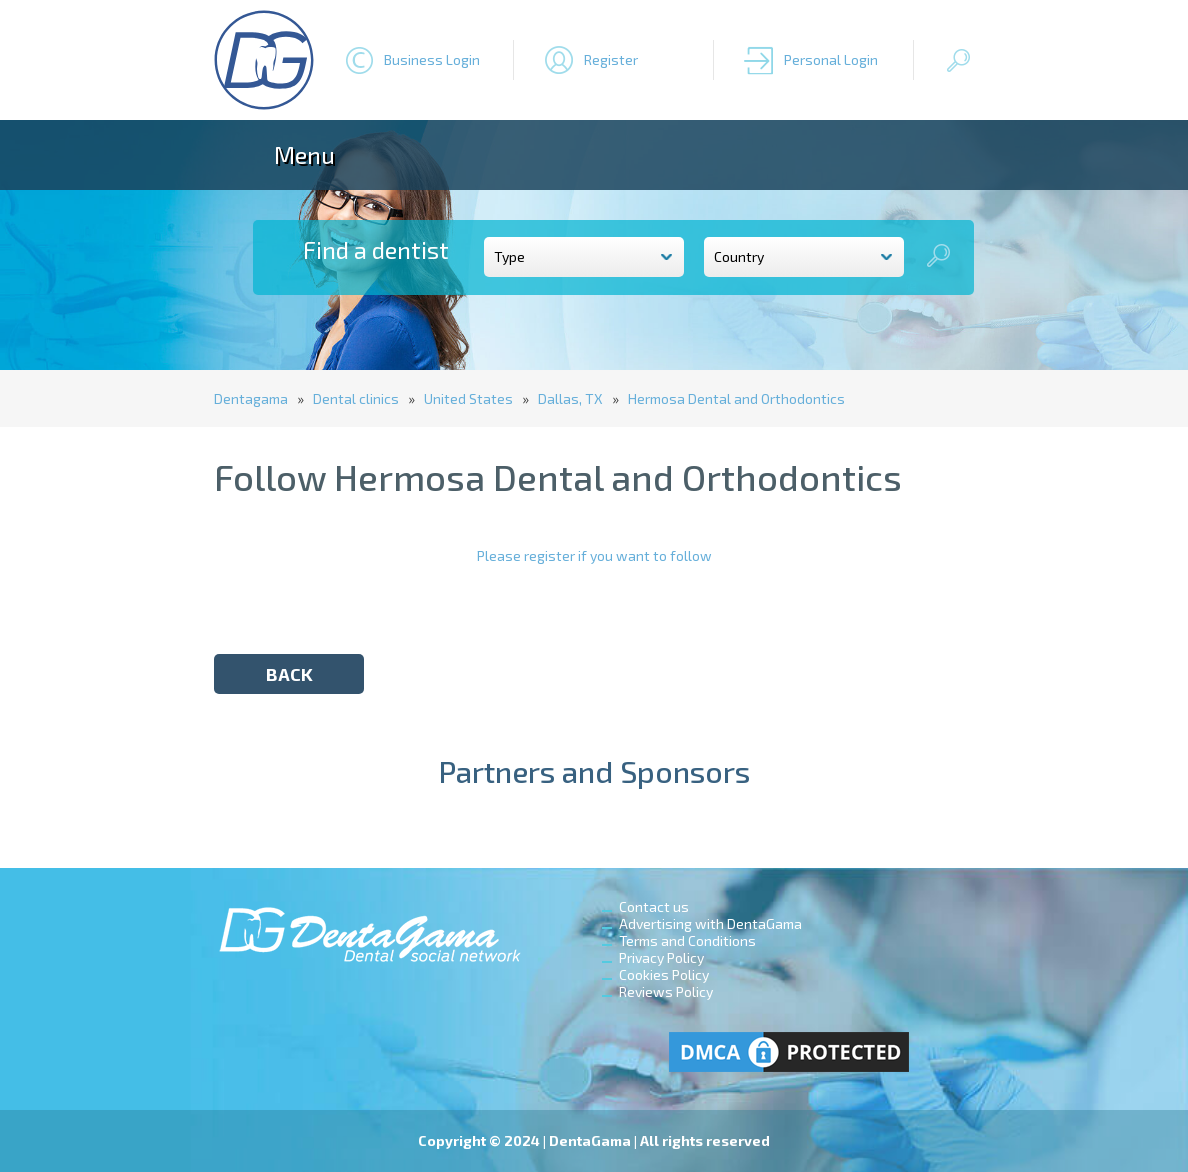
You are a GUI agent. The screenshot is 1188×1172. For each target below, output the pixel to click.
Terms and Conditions (687, 940)
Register (611, 59)
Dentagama (251, 398)
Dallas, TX (570, 398)
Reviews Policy (666, 991)
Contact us (654, 906)
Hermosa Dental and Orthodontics (736, 398)
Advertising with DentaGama (710, 923)
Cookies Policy (664, 974)
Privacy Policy (661, 957)
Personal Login (831, 59)
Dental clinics (356, 398)
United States (468, 398)
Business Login (432, 59)
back (289, 674)
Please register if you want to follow (594, 555)
